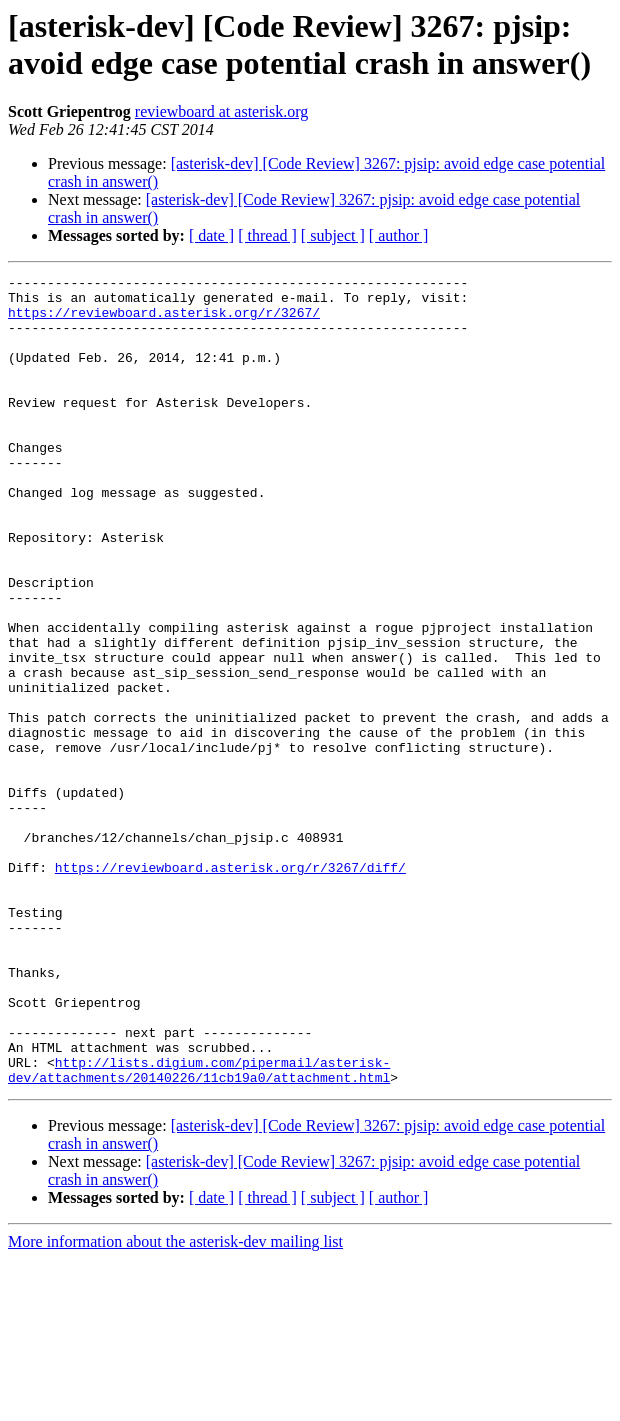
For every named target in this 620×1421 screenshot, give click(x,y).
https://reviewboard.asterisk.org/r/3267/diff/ (230, 987)
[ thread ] (267, 235)
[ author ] (399, 235)
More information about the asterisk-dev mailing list (175, 1403)
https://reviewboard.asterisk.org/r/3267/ (164, 321)
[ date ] (211, 235)
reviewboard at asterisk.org (221, 111)
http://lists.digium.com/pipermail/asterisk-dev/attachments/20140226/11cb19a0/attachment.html (199, 1230)
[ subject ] (333, 235)
